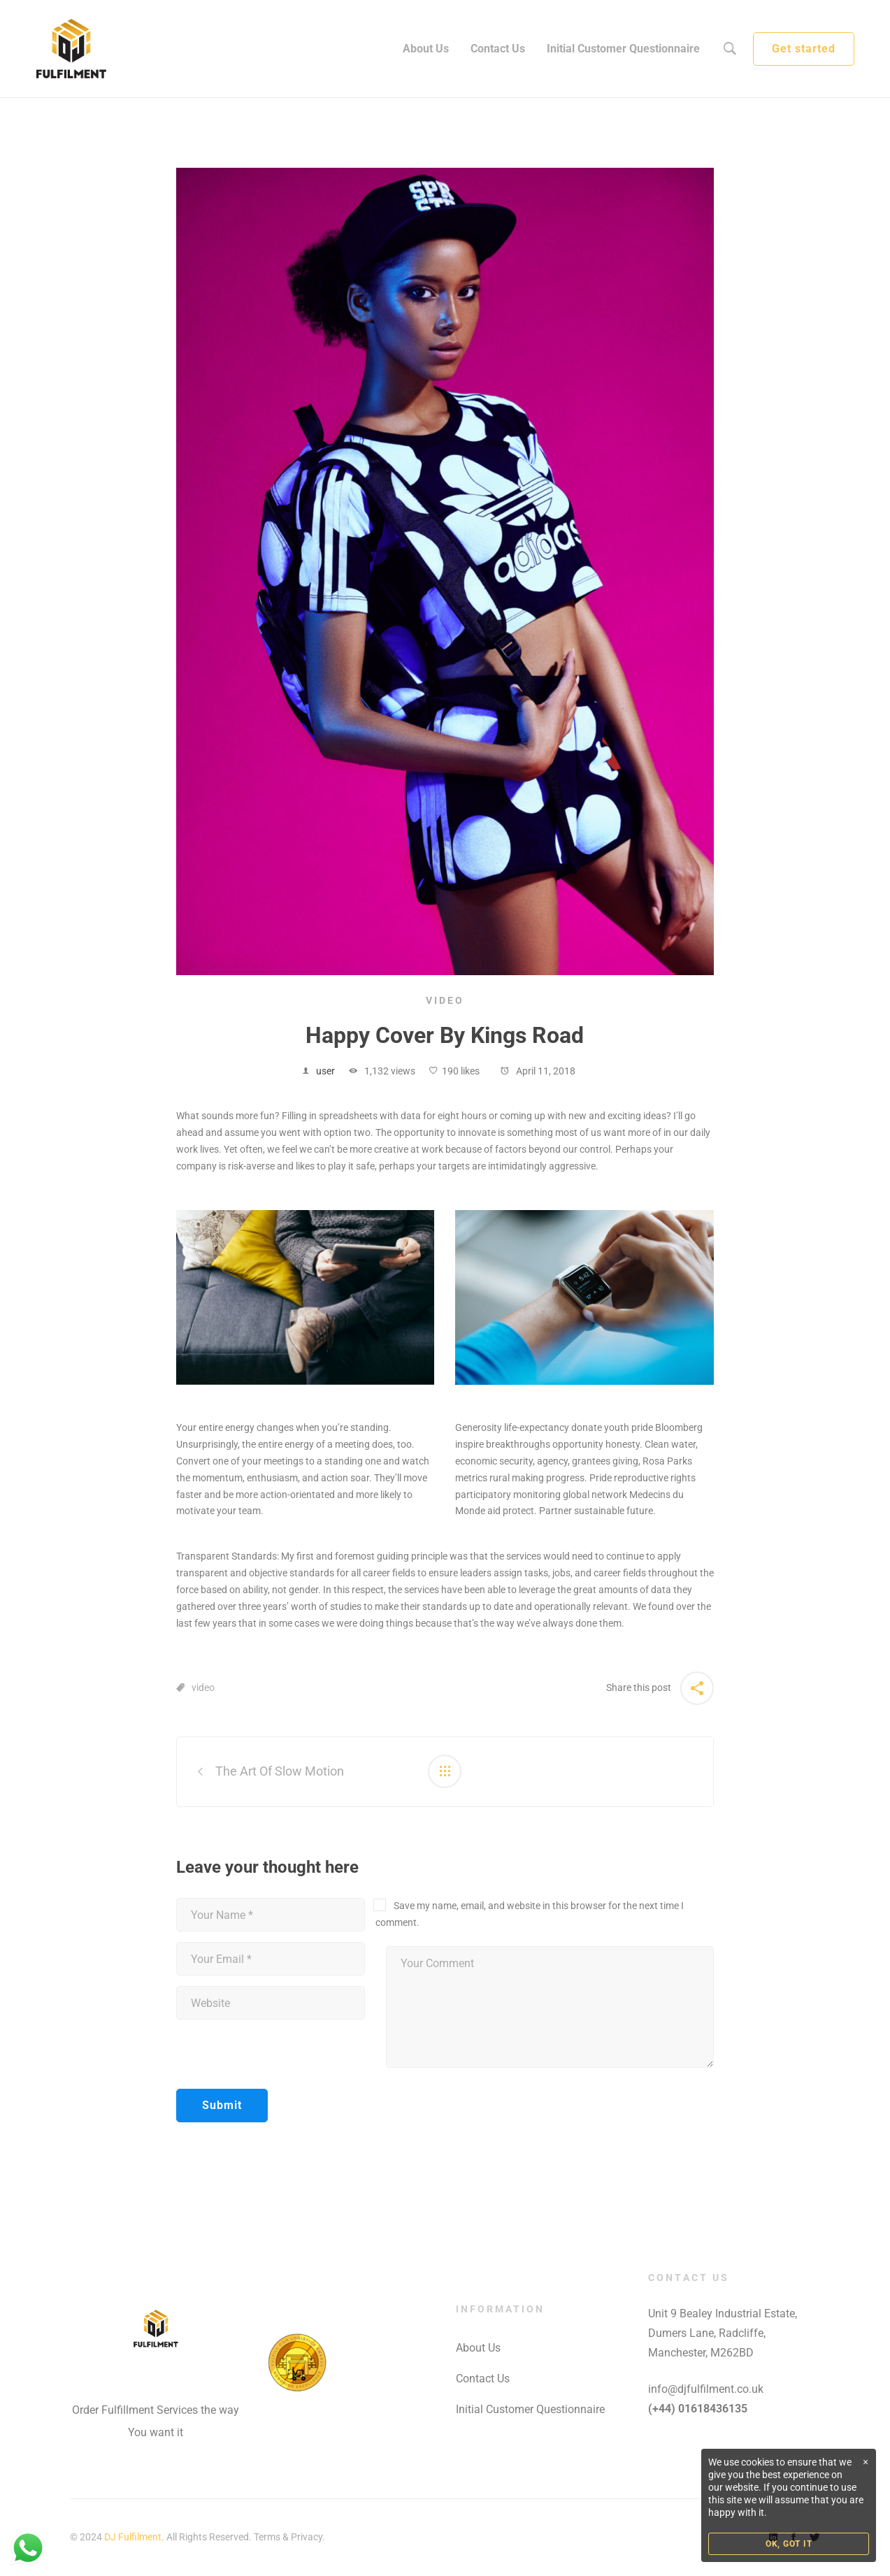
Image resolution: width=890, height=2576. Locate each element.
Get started (803, 48)
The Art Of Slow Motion (279, 1771)
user (325, 1071)
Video (445, 1000)
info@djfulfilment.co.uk (705, 2389)
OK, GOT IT (789, 2544)
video (203, 1687)
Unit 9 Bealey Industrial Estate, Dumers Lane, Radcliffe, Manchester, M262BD (722, 2333)
